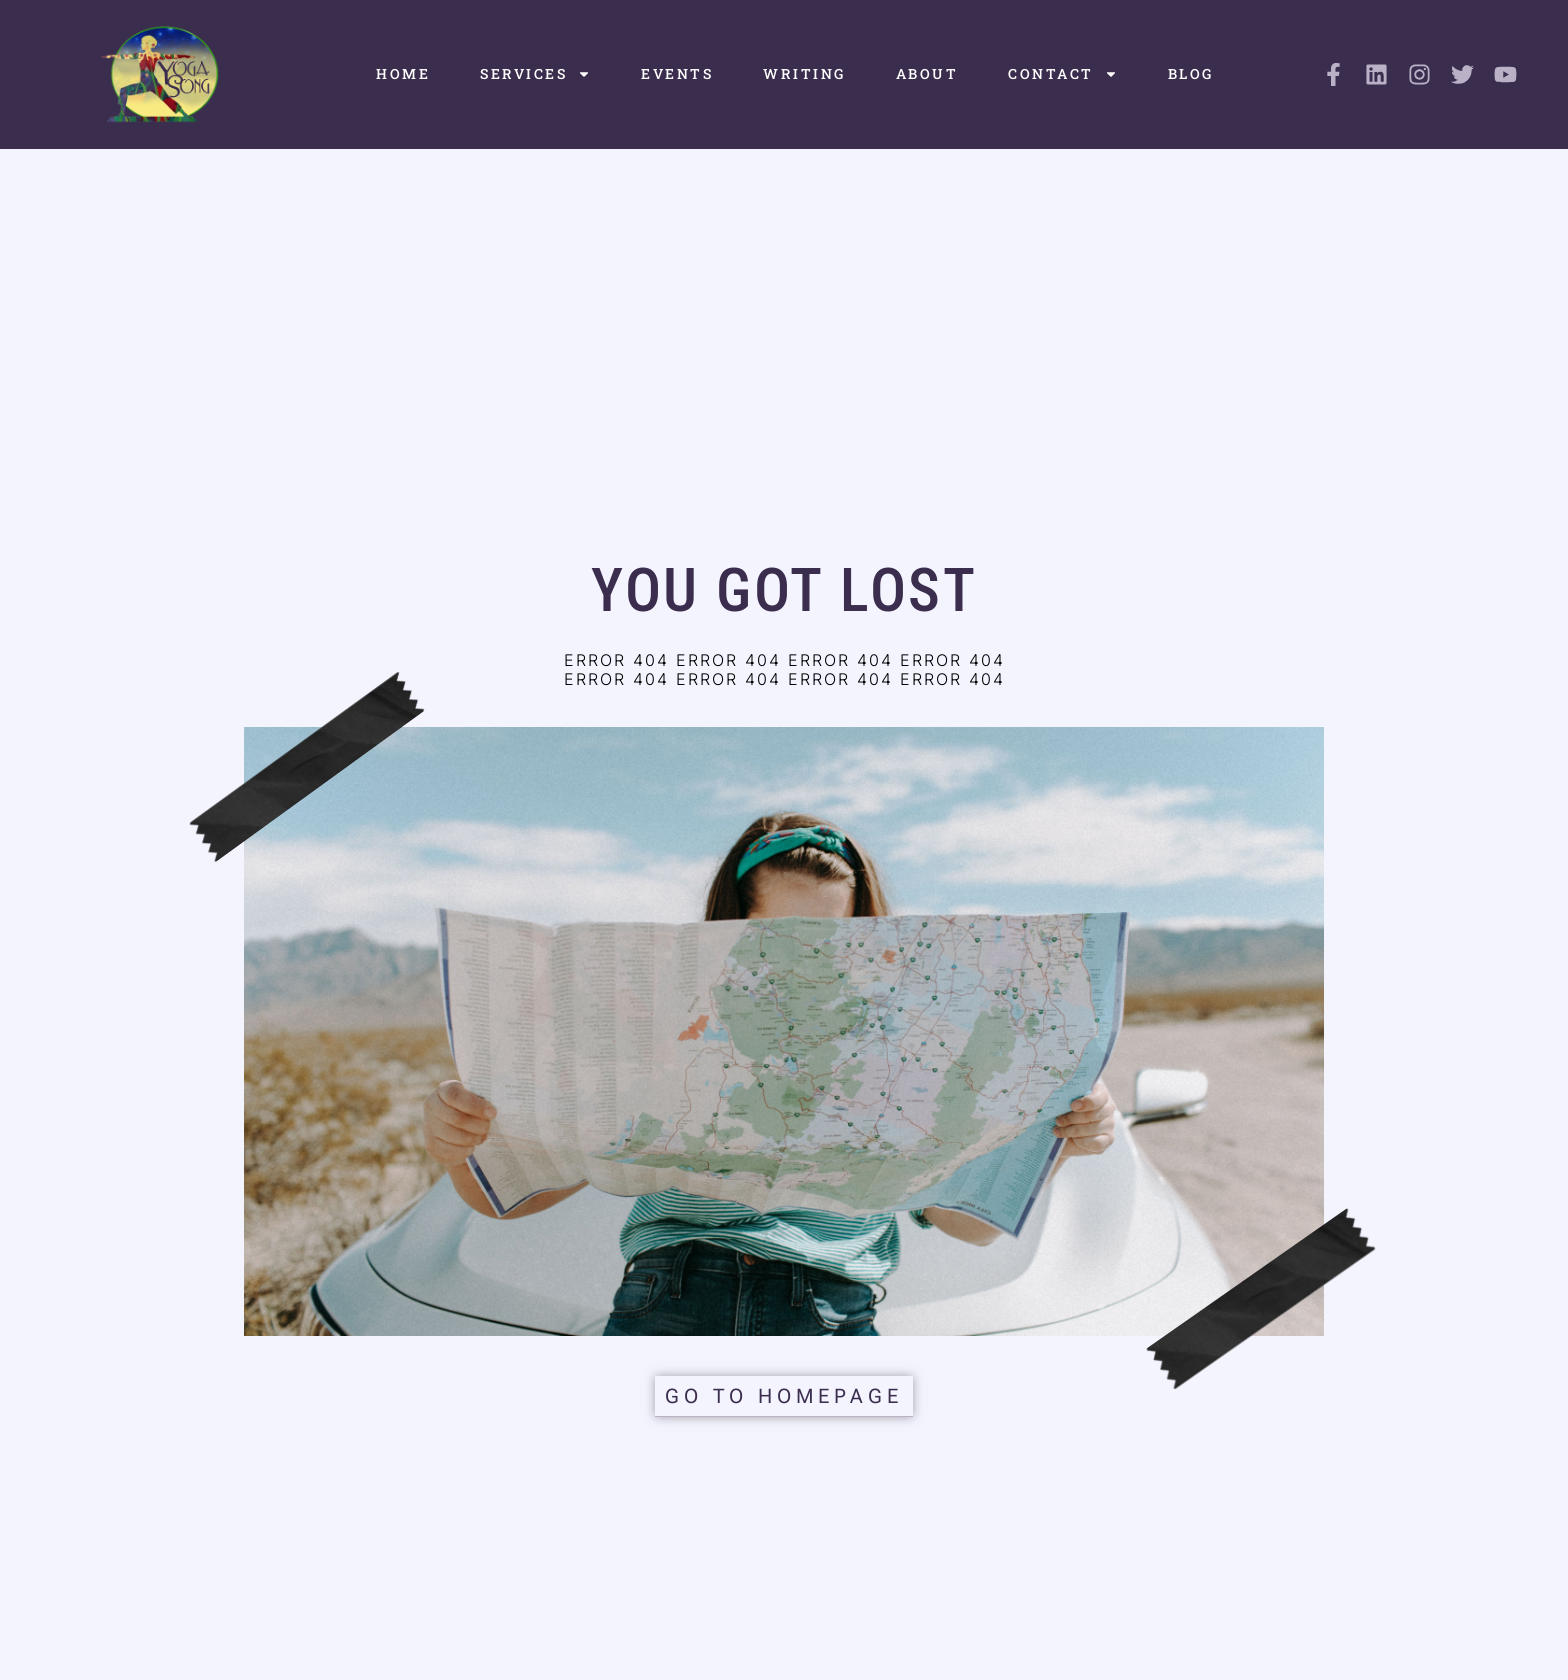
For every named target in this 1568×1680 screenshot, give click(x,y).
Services (535, 74)
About (927, 73)
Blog (1191, 73)
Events (677, 73)
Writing (804, 73)
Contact (1063, 74)
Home (403, 73)
